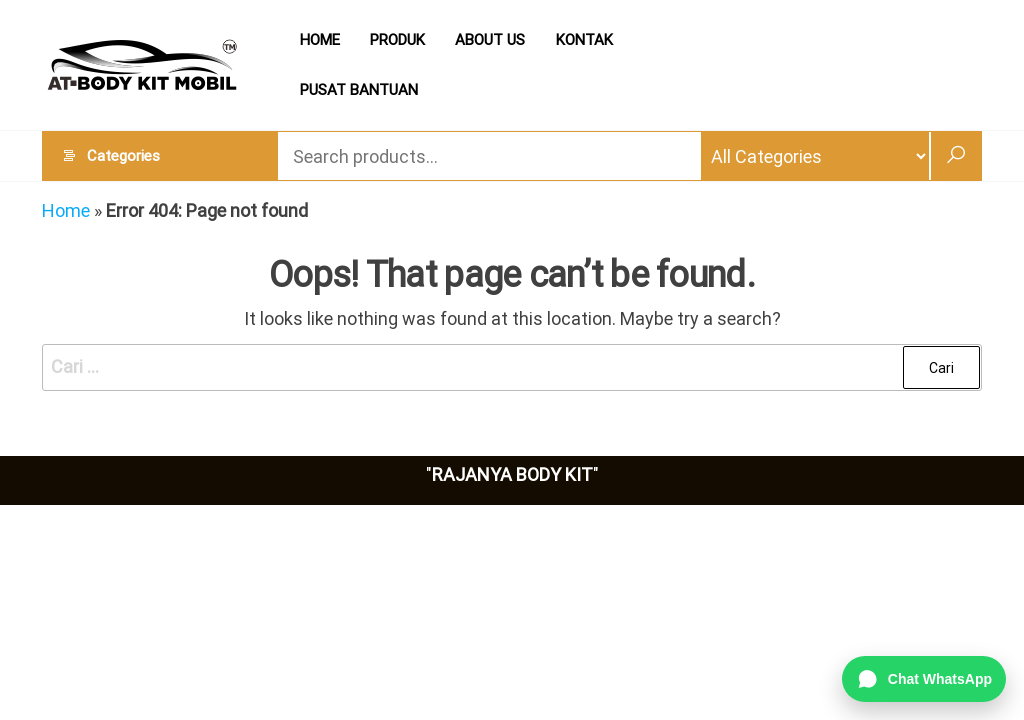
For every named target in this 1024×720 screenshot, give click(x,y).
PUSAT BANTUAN (359, 90)
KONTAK (583, 40)
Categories (123, 156)
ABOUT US (490, 40)
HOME (320, 40)
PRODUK (397, 40)
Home (66, 210)
